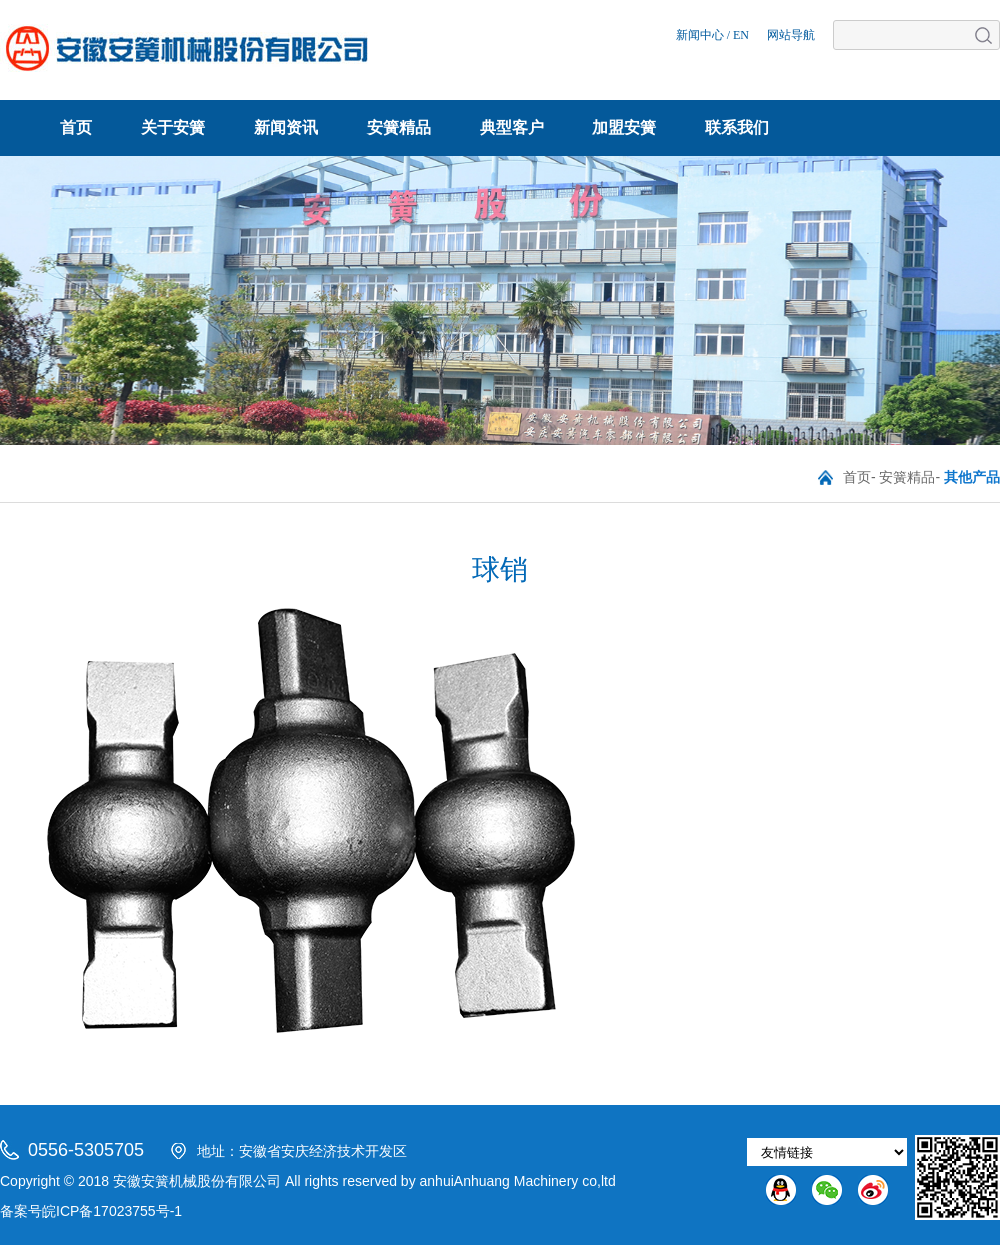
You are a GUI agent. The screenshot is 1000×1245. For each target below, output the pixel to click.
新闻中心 (700, 35)
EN (741, 35)
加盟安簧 (624, 127)
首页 (76, 127)
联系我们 (737, 127)
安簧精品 (399, 127)
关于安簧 (173, 127)
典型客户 (512, 127)
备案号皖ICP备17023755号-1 (91, 1211)
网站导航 (791, 35)
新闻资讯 (286, 127)
